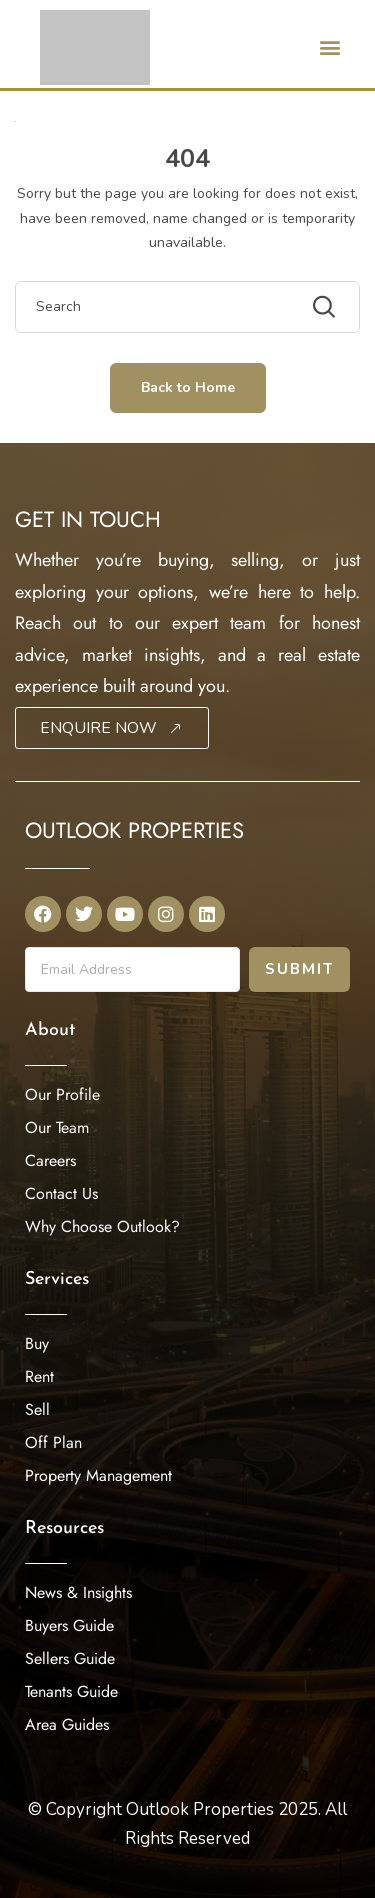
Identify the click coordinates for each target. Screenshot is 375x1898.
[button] (329, 46)
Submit (299, 969)
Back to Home (188, 387)
